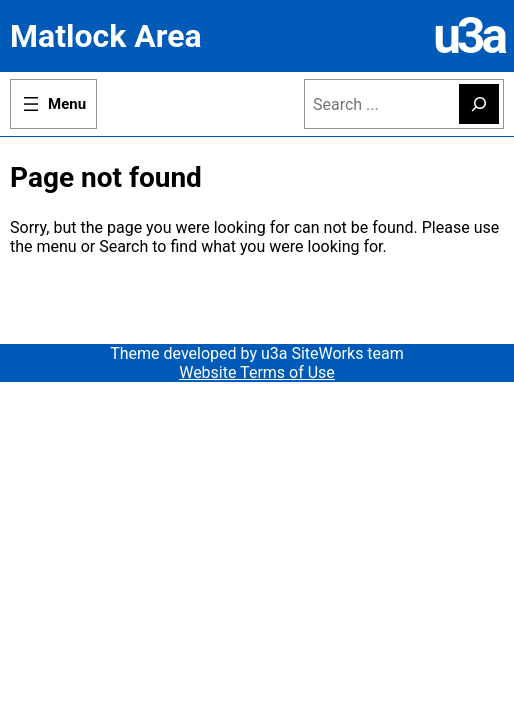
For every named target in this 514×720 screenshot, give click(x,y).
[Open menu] (53, 104)
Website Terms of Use (257, 372)
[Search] (479, 104)
